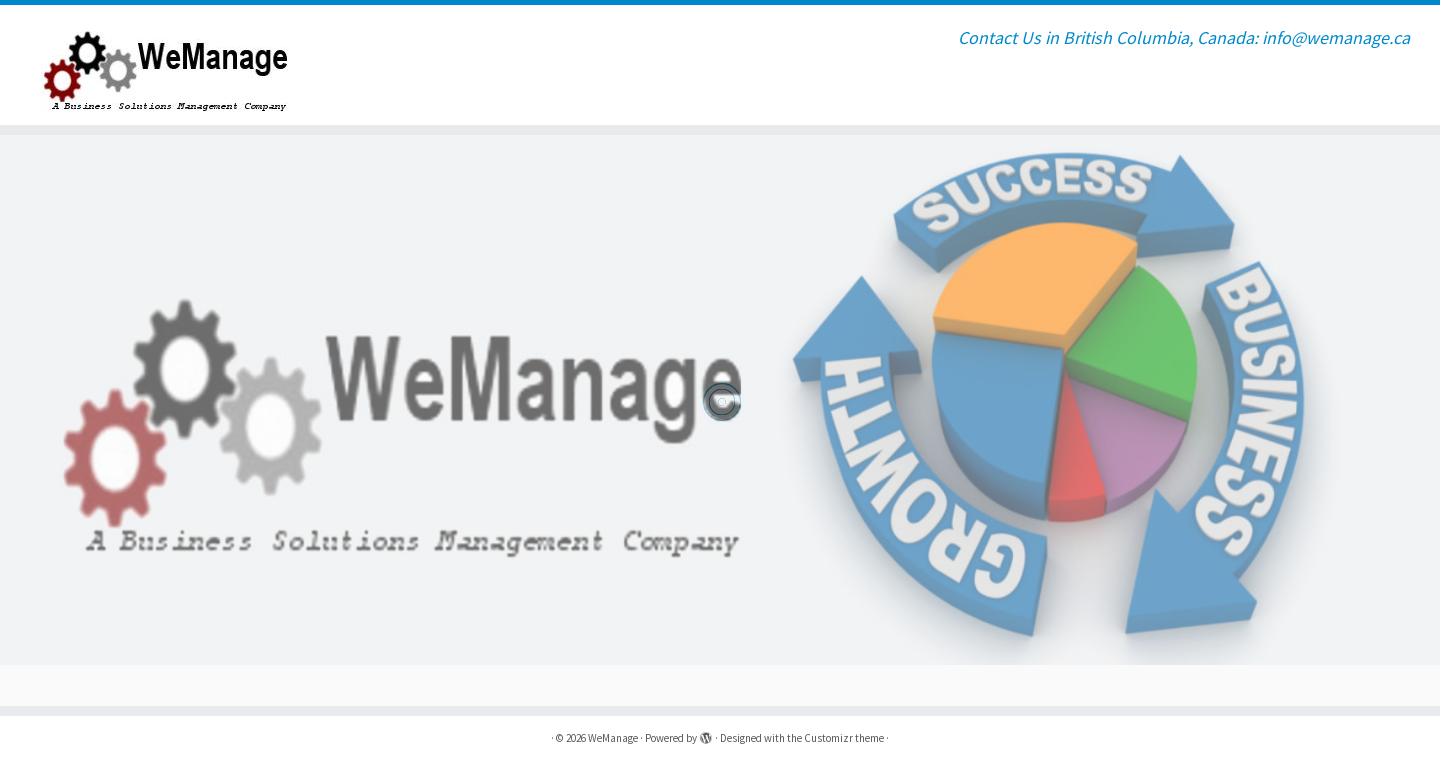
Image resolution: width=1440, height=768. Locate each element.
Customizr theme (844, 738)
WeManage (613, 738)
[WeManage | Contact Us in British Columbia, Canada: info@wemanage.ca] (166, 65)
